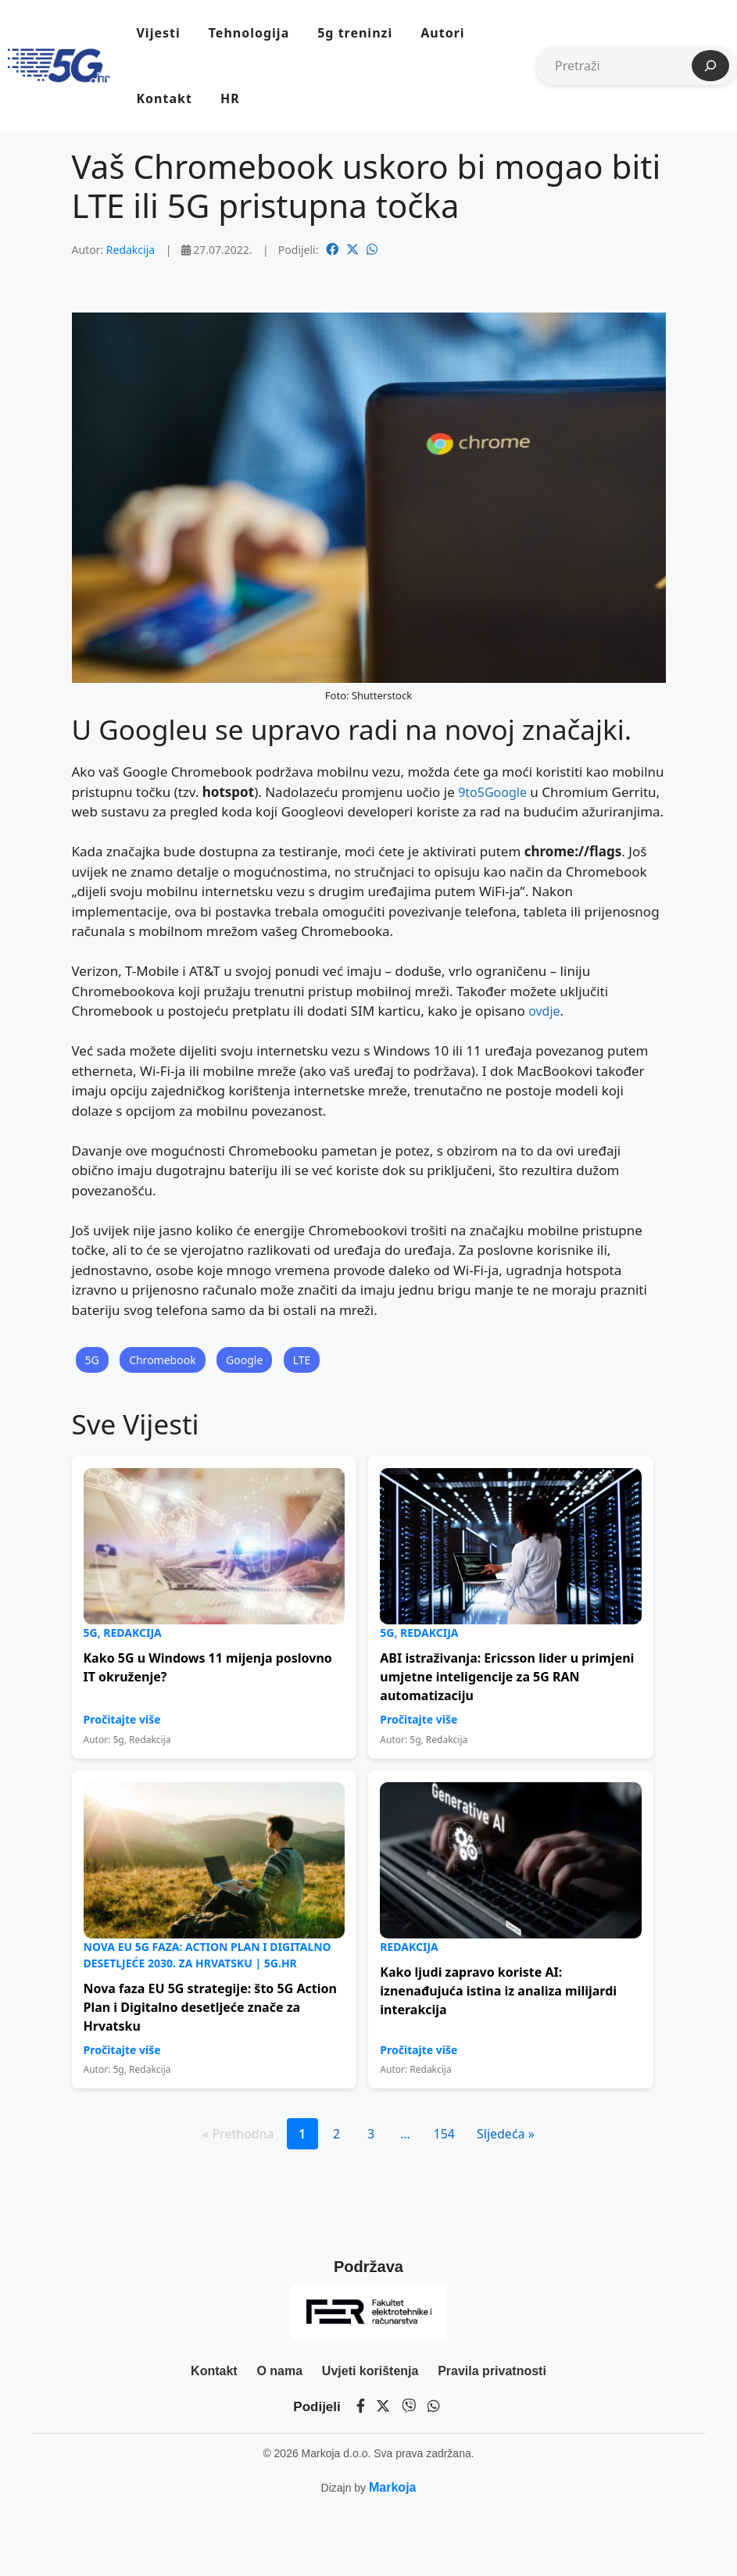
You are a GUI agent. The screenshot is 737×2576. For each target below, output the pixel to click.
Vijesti (158, 32)
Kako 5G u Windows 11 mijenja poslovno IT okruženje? (208, 1667)
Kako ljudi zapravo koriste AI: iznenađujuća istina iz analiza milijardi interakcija (498, 1990)
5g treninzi (354, 32)
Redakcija (130, 249)
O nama (279, 2371)
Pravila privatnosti (492, 2371)
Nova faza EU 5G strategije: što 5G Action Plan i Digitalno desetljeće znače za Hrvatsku (210, 2007)
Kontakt (163, 98)
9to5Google (492, 792)
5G (92, 1359)
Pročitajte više (122, 1719)
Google (244, 1359)
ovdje (544, 1011)
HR (230, 98)
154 (444, 2133)
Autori (442, 32)
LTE (302, 1359)
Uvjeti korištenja (370, 2371)
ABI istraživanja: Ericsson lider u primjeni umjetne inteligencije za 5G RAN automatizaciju (507, 1676)
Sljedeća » (506, 2133)
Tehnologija (249, 32)
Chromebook (162, 1359)
